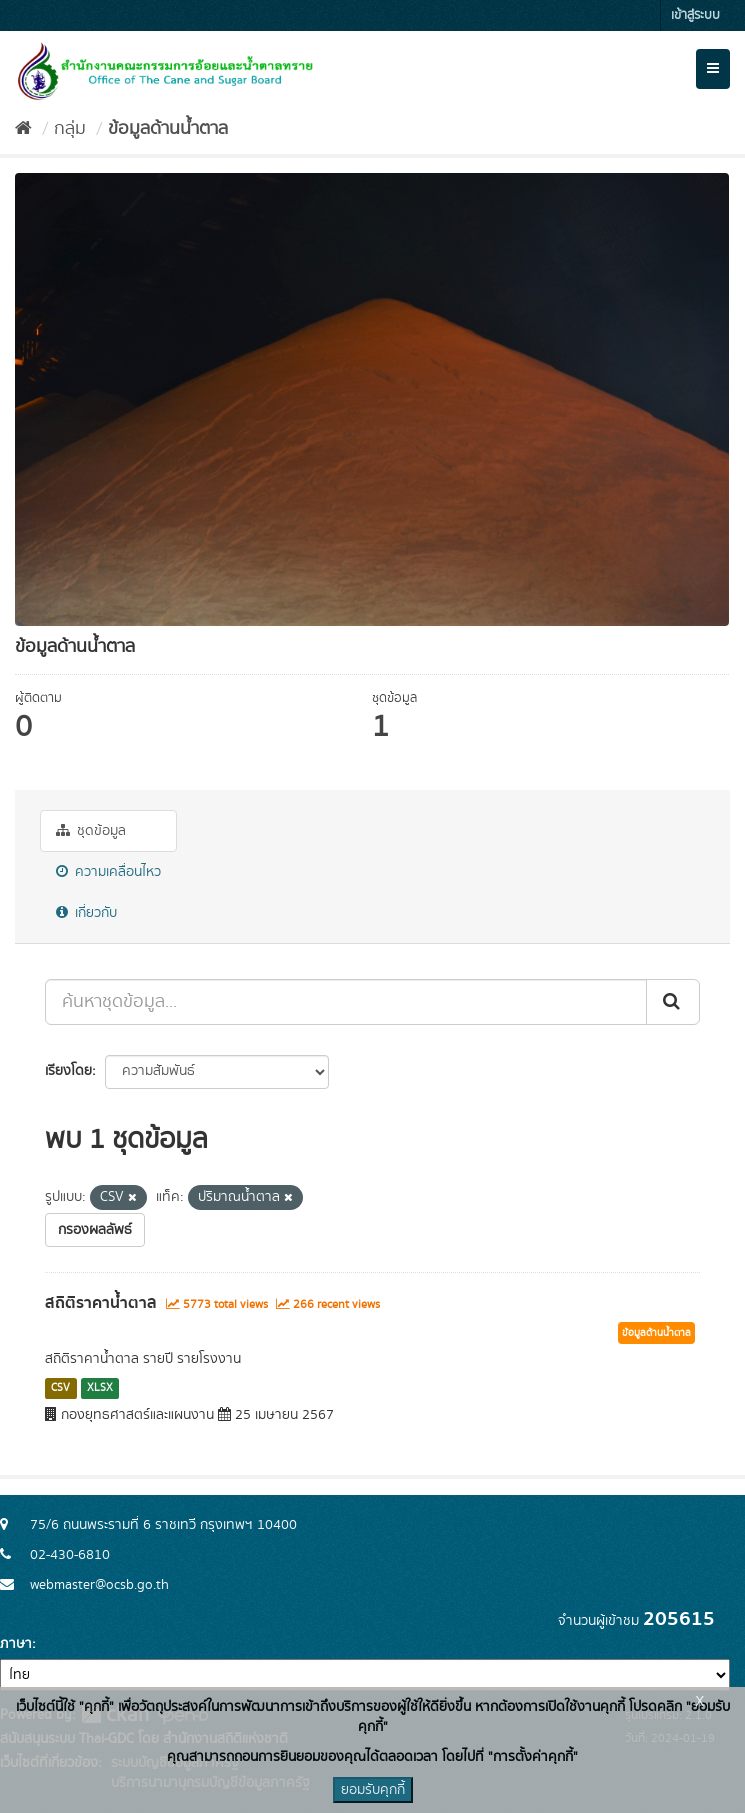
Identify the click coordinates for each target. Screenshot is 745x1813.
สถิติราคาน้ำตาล (101, 1303)
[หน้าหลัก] (23, 129)
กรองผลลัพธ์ (95, 1230)
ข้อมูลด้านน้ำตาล (168, 129)
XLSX (100, 1388)
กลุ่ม (70, 129)
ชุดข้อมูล (91, 831)
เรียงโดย (68, 1071)
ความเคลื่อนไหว (108, 872)
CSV (60, 1388)
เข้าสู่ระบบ (695, 15)
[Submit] (673, 1002)
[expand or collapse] (713, 69)
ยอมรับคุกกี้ (373, 1790)
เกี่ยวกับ (86, 913)
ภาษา (16, 1644)
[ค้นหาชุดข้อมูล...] (346, 1002)
